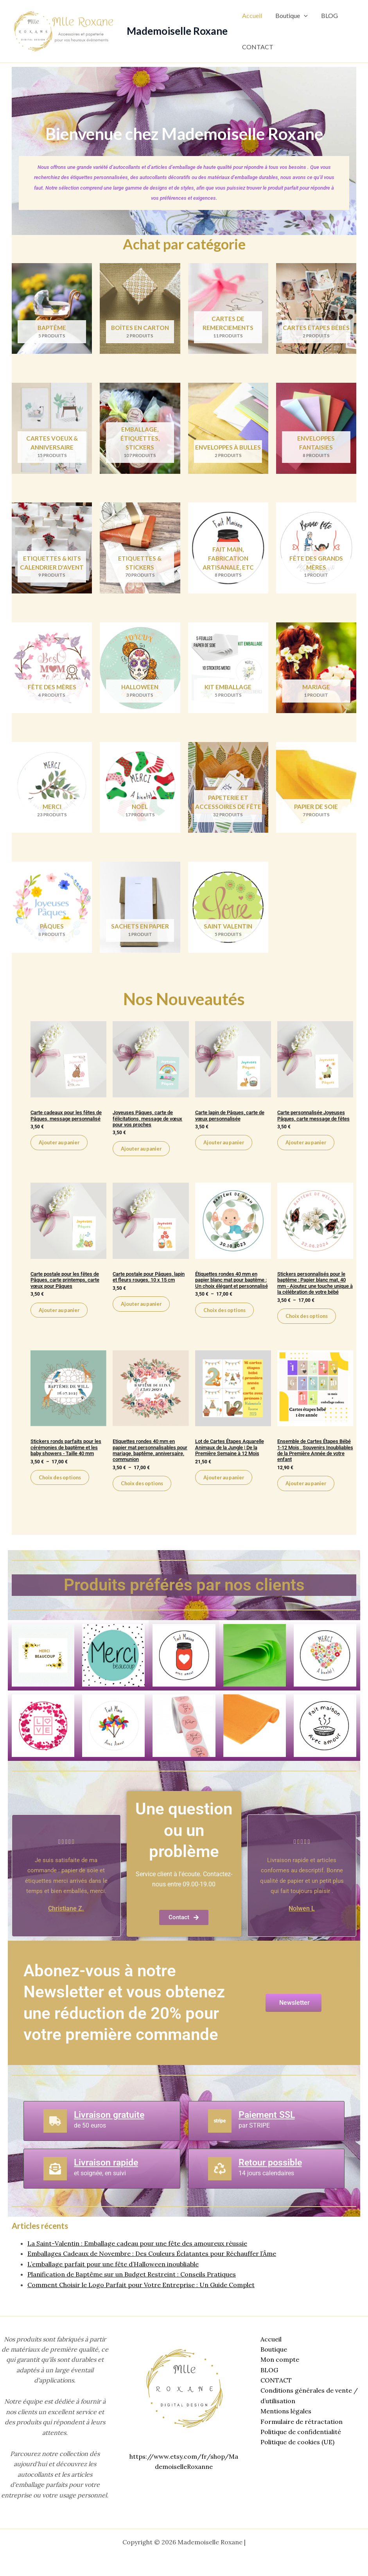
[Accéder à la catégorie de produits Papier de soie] (316, 790)
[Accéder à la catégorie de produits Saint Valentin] (228, 910)
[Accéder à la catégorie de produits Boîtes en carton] (140, 309)
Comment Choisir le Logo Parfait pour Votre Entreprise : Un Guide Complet (141, 2300)
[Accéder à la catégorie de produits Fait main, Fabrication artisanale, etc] (228, 549)
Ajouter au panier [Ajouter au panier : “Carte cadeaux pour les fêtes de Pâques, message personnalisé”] (61, 1153)
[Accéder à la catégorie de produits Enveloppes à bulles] (228, 429)
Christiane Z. (66, 1924)
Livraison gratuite (110, 2130)
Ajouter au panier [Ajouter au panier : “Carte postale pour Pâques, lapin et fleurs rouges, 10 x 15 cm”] (143, 1317)
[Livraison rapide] (55, 2184)
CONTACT (257, 46)
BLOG (327, 15)
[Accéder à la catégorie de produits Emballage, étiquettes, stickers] (140, 429)
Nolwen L (302, 1924)
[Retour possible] (220, 2184)
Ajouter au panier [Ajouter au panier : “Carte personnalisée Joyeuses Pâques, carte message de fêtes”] (307, 1153)
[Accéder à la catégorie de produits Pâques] (52, 910)
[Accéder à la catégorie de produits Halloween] (140, 670)
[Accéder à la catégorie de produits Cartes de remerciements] (228, 309)
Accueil (252, 15)
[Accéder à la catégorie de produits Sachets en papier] (140, 910)
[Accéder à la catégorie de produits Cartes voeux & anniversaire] (52, 429)
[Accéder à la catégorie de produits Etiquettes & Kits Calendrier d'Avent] (52, 549)
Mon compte (277, 2360)
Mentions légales (283, 2411)
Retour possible (272, 2178)
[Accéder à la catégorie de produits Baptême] (52, 309)
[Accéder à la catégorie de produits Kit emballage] (228, 670)
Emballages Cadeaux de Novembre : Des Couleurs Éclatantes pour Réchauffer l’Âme (151, 2269)
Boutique (290, 15)
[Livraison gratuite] (55, 2137)
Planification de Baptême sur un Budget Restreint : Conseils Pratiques (131, 2290)
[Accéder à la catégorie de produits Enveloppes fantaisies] (316, 429)
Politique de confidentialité (298, 2432)
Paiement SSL (268, 2130)
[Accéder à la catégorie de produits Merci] (52, 790)
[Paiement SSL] (220, 2137)
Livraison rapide (108, 2178)
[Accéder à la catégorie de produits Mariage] (316, 670)
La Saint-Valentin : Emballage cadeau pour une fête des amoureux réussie (137, 2259)
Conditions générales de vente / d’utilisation (307, 2396)
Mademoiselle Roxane (177, 31)
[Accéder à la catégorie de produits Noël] (140, 790)
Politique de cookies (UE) (295, 2442)
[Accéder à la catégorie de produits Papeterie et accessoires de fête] (228, 790)
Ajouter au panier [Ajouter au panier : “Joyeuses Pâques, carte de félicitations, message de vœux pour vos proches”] (143, 1153)
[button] (303, 15)
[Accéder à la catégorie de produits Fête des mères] (52, 670)
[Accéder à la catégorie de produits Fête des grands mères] (316, 549)
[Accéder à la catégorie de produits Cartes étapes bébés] (316, 309)
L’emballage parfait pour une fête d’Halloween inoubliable (113, 2280)
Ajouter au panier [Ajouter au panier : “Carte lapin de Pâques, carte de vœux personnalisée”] (225, 1147)
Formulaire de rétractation (299, 2421)
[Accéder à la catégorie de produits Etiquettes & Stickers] (140, 549)
